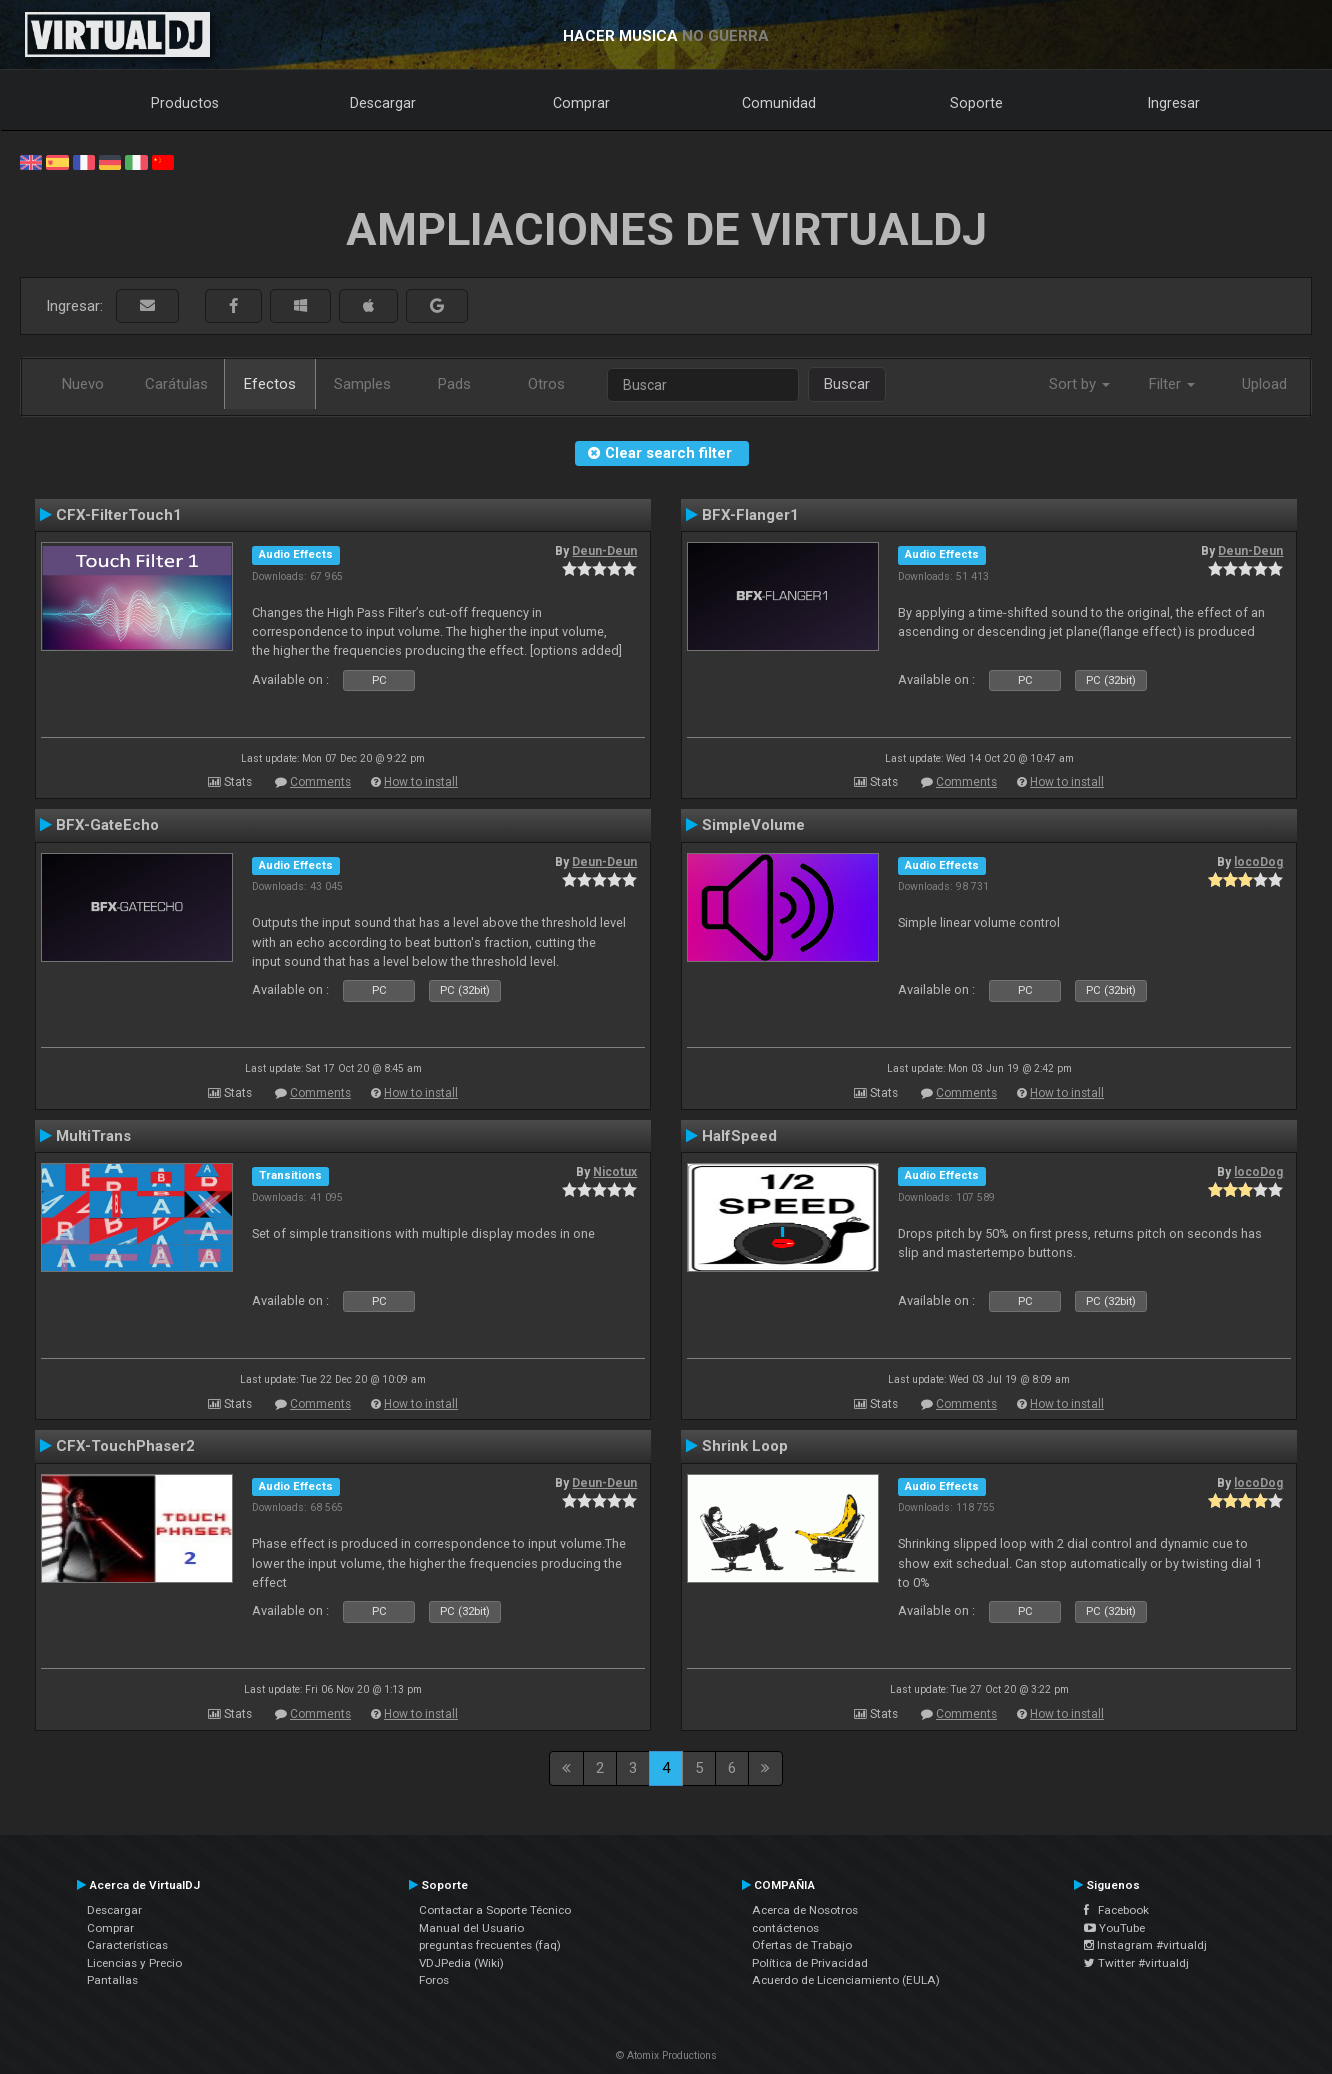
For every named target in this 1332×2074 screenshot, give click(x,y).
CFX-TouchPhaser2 (125, 1446)
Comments (320, 782)
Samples (362, 384)
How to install (421, 782)
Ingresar (1174, 103)
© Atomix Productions (666, 2055)
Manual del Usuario (471, 1928)
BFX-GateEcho (107, 825)
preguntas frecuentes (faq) (490, 1945)
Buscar (847, 384)
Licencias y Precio (134, 1963)
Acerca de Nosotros (805, 1910)
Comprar (581, 103)
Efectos (270, 384)
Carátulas (176, 384)
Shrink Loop (745, 1446)
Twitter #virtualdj (1136, 1963)
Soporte (976, 103)
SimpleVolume (753, 825)
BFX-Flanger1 (750, 515)
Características (127, 1945)
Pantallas (112, 1980)
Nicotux (615, 1172)
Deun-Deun (604, 551)
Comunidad (779, 103)
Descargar (383, 103)
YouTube (1114, 1928)
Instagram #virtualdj (1145, 1945)
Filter (1172, 384)
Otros (546, 384)
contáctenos (785, 1928)
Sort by (1079, 384)
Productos (185, 103)
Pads (454, 384)
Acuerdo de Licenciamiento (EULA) (846, 1980)
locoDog (1258, 862)
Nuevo (83, 384)
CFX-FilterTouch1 (119, 515)
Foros (434, 1980)
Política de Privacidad (810, 1963)
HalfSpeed (739, 1136)
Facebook (1116, 1910)
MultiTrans (93, 1136)
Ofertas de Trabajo (802, 1945)
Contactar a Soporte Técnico (495, 1910)
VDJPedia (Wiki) (461, 1963)
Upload (1264, 384)
